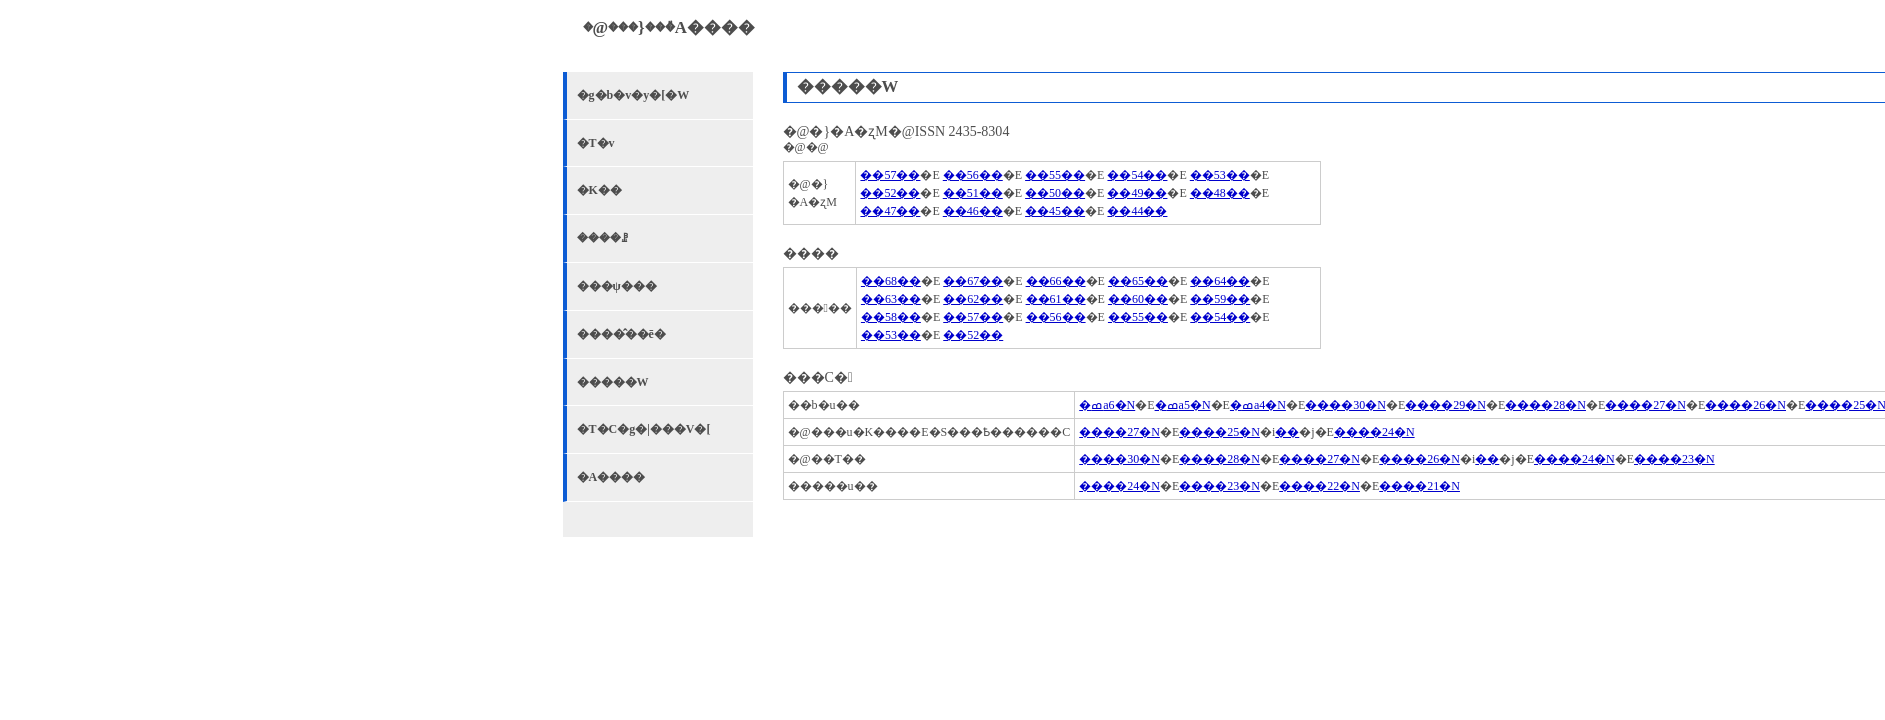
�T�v (596, 143)
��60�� (1138, 299)
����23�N (1674, 459)
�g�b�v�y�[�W (633, 95)
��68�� (891, 281)
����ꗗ (602, 238)
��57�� (890, 175)
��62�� (973, 299)
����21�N (1419, 486)
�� (1287, 432)
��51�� (973, 193)
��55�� (1055, 175)
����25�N (1219, 432)
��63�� (891, 299)
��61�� (1056, 299)
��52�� (890, 193)
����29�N (1445, 405)
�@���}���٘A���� (669, 27)
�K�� (599, 190)
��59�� (1220, 299)
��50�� (1055, 193)
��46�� (973, 211)
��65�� (1138, 281)
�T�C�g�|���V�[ (644, 429)
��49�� (1137, 193)
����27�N (1645, 405)
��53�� (1220, 175)
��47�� (890, 211)
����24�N (1374, 432)
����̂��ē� (621, 334)
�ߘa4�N (1258, 405)
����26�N (1745, 405)
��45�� (1055, 211)
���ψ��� (617, 286)
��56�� (973, 175)
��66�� (1056, 281)
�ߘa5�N (1183, 405)
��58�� (891, 317)
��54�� (1137, 175)
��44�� (1137, 211)
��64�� (1220, 281)
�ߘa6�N (1107, 405)
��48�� (1220, 193)
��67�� (973, 281)
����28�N (1545, 405)
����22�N (1319, 486)
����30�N (1345, 405)
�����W (613, 382)
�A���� (611, 477)
